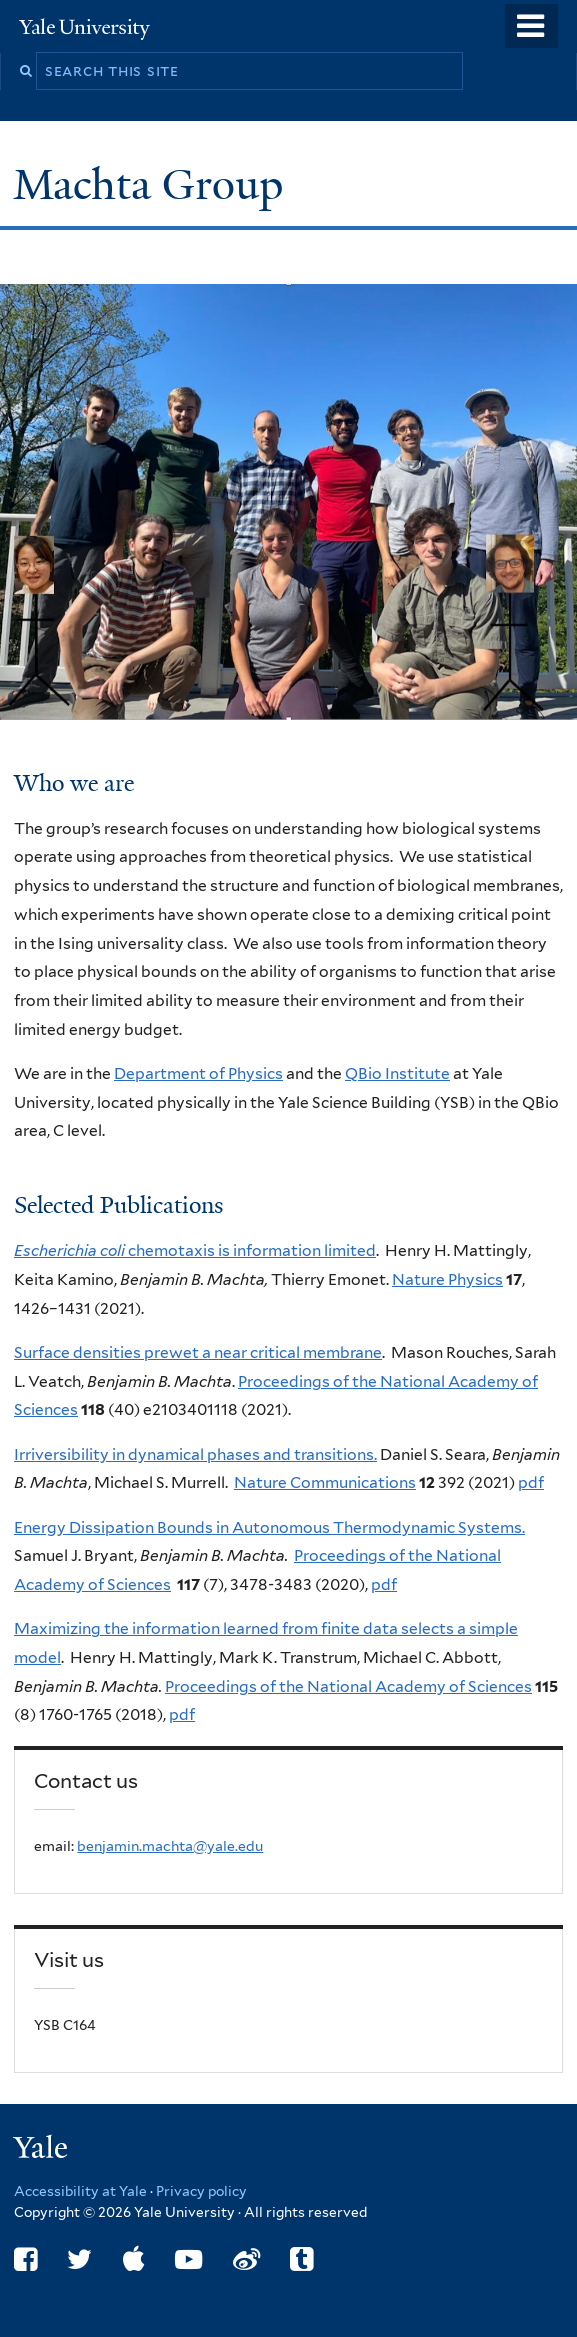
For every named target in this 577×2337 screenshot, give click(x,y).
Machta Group (153, 184)
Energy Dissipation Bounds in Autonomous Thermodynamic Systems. (269, 1527)
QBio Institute (397, 1073)
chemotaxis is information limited (195, 1250)
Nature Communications (325, 1482)
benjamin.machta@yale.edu (170, 1846)
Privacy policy (201, 2191)
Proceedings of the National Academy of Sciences (348, 1686)
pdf (531, 1482)
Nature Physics (447, 1279)
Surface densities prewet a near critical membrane (198, 1352)
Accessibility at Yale (80, 2191)
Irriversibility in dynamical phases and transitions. (195, 1454)
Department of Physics (198, 1073)
